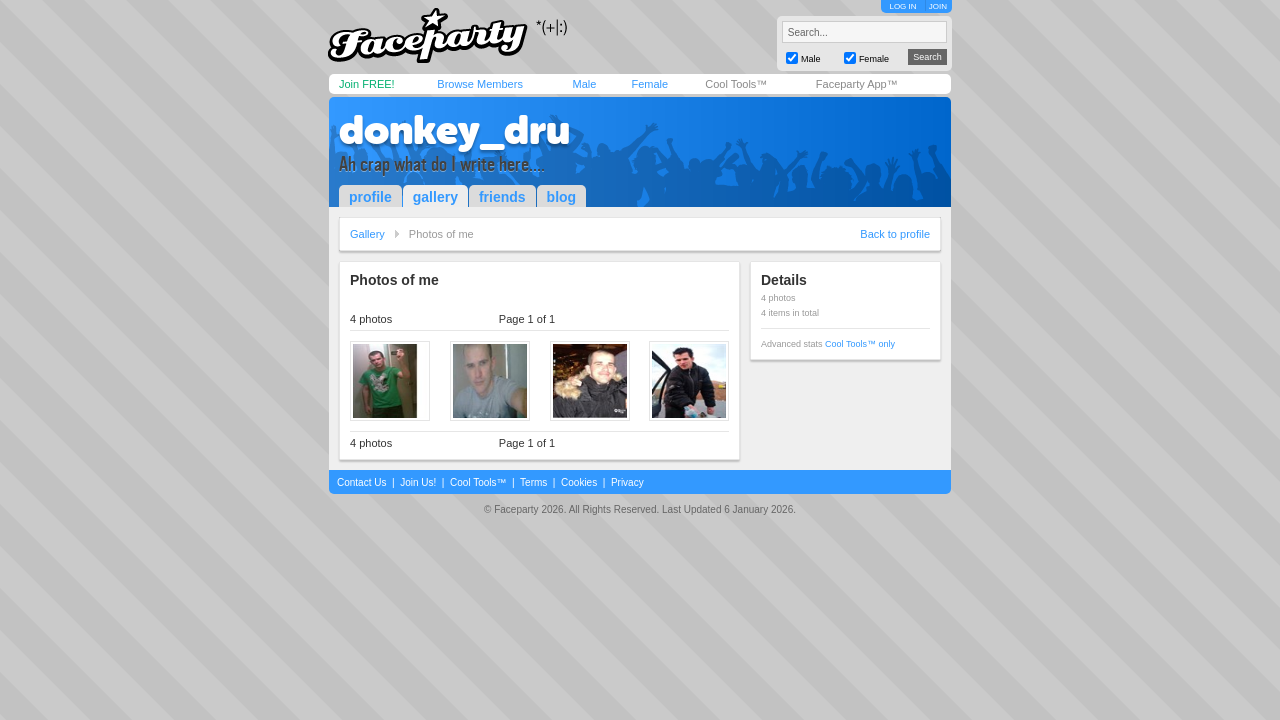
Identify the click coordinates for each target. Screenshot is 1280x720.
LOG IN (902, 6)
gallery (435, 197)
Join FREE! (367, 84)
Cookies (579, 482)
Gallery (367, 234)
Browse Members (480, 84)
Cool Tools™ (736, 84)
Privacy (627, 482)
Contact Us (361, 482)
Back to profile (895, 234)
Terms (533, 482)
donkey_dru (454, 130)
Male (584, 84)
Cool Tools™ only (860, 344)
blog (562, 197)
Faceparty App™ (857, 84)
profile (370, 197)
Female (649, 84)
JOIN (938, 6)
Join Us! (418, 482)
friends (502, 197)
